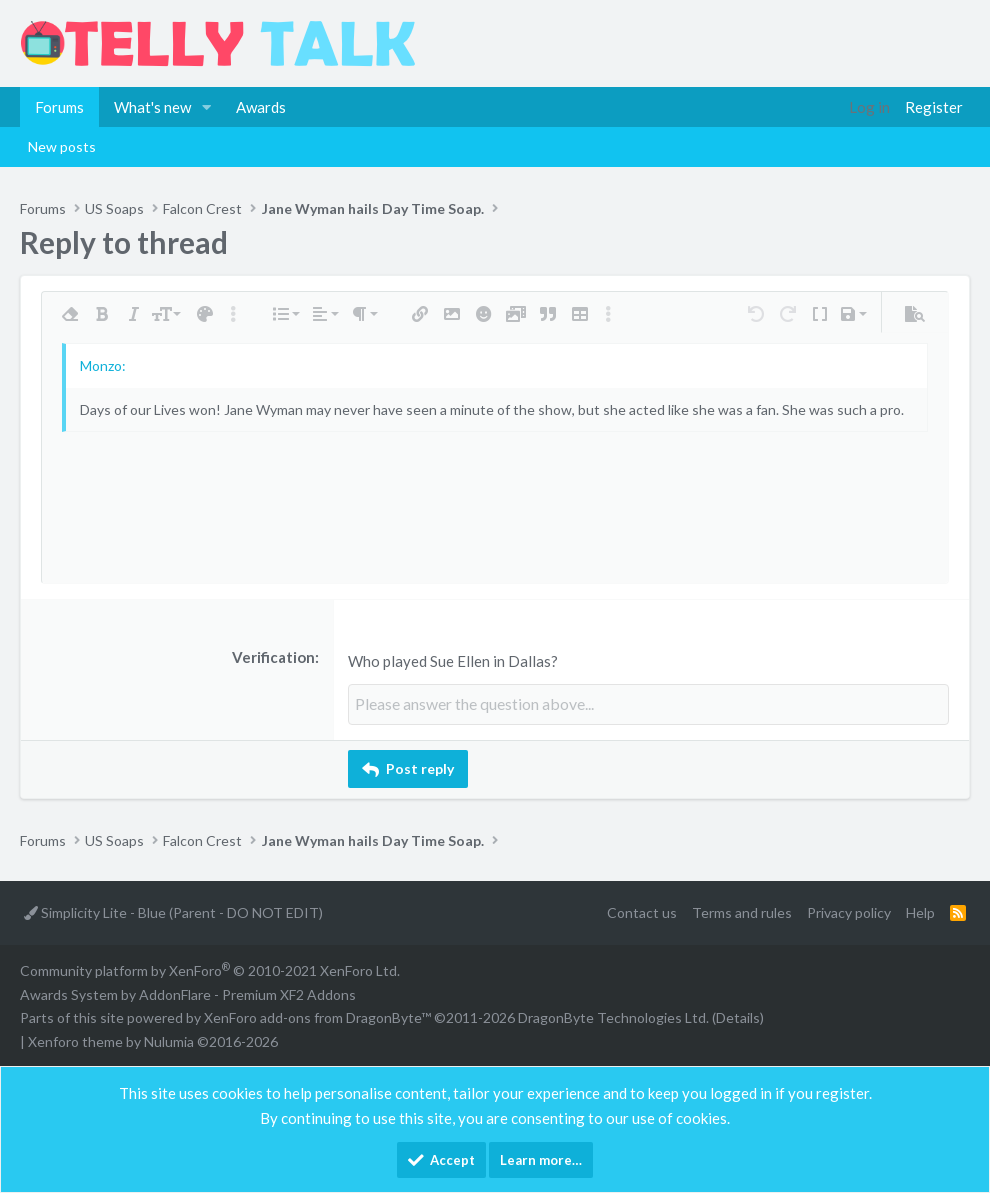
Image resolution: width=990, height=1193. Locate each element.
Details (738, 1016)
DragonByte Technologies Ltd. (613, 1016)
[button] (207, 107)
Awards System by (188, 992)
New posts (62, 146)
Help (920, 911)
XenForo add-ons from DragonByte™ (317, 1016)
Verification (273, 657)
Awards (261, 107)
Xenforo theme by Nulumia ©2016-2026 (153, 1040)
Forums (59, 107)
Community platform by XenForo (210, 968)
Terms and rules (742, 911)
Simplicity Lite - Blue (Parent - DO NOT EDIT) (173, 911)
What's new (152, 107)
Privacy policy (849, 911)
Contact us (642, 911)
